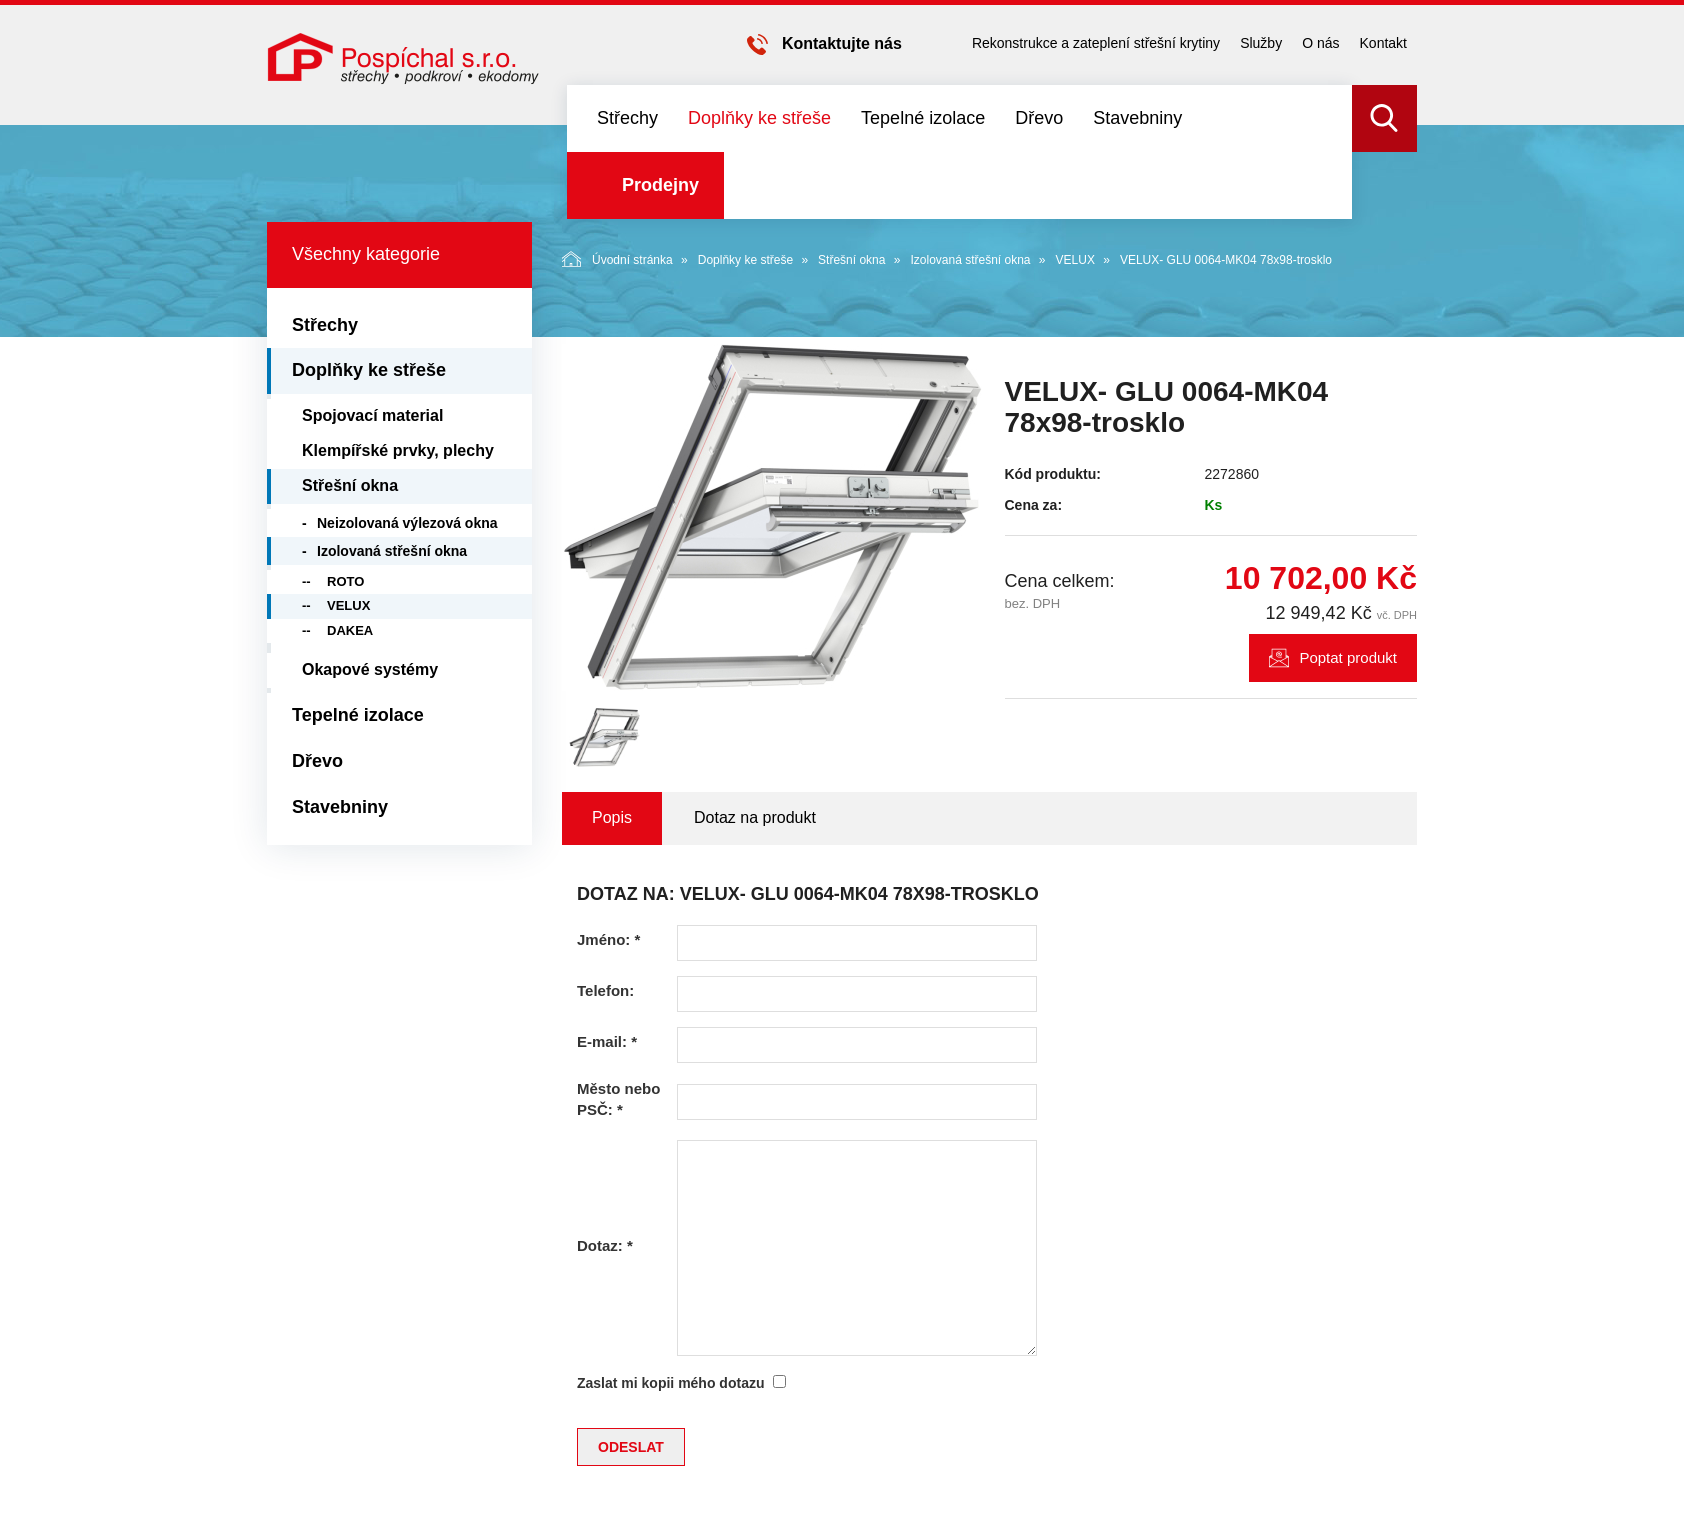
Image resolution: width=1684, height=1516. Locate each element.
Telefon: (605, 990)
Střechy (627, 118)
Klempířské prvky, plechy (398, 450)
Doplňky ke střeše (759, 118)
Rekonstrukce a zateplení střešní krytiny (1096, 43)
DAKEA (350, 630)
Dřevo (1039, 118)
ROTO (345, 581)
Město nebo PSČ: (618, 1099)
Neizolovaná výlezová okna (407, 523)
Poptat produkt (1348, 657)
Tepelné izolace (923, 118)
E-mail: (607, 1041)
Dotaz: (605, 1245)
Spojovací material (372, 415)
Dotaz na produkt (755, 817)
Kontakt (1383, 43)
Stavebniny (1137, 118)
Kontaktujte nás (842, 43)
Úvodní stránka (617, 259)
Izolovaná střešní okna (970, 260)
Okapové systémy (370, 669)
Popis (612, 817)
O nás (1320, 43)
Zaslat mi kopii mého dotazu (670, 1383)
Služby (1261, 43)
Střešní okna (851, 260)
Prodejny (660, 185)
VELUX (1075, 260)
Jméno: (608, 939)
